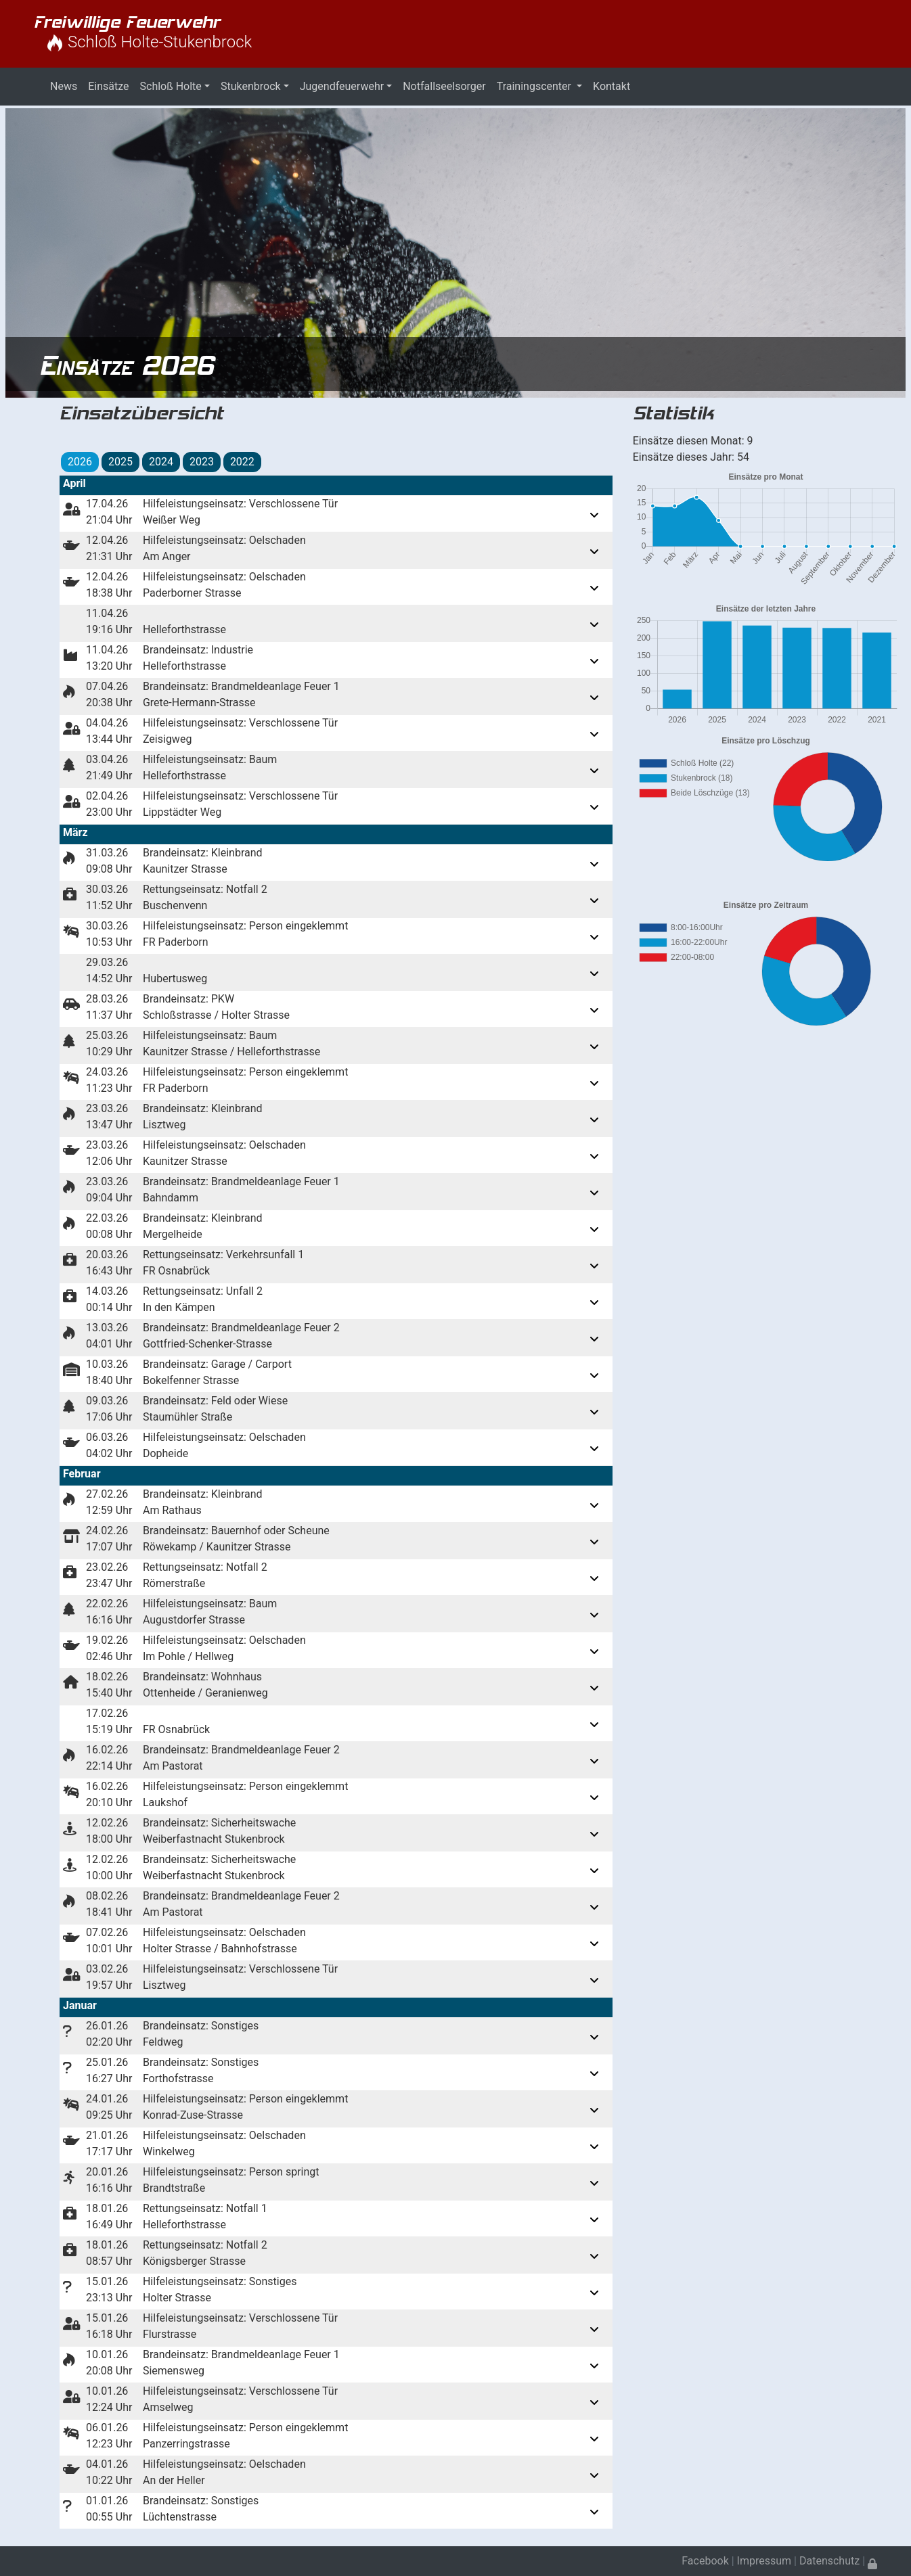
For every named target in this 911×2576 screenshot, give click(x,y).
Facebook (705, 2560)
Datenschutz (829, 2560)
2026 (80, 461)
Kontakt (611, 86)
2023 (202, 461)
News (63, 86)
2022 (242, 461)
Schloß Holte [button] (171, 86)
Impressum (764, 2560)
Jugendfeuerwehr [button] (342, 86)
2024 (161, 461)
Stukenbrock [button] (251, 86)
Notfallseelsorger (444, 86)
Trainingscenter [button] (535, 86)
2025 (120, 461)
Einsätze (108, 86)
